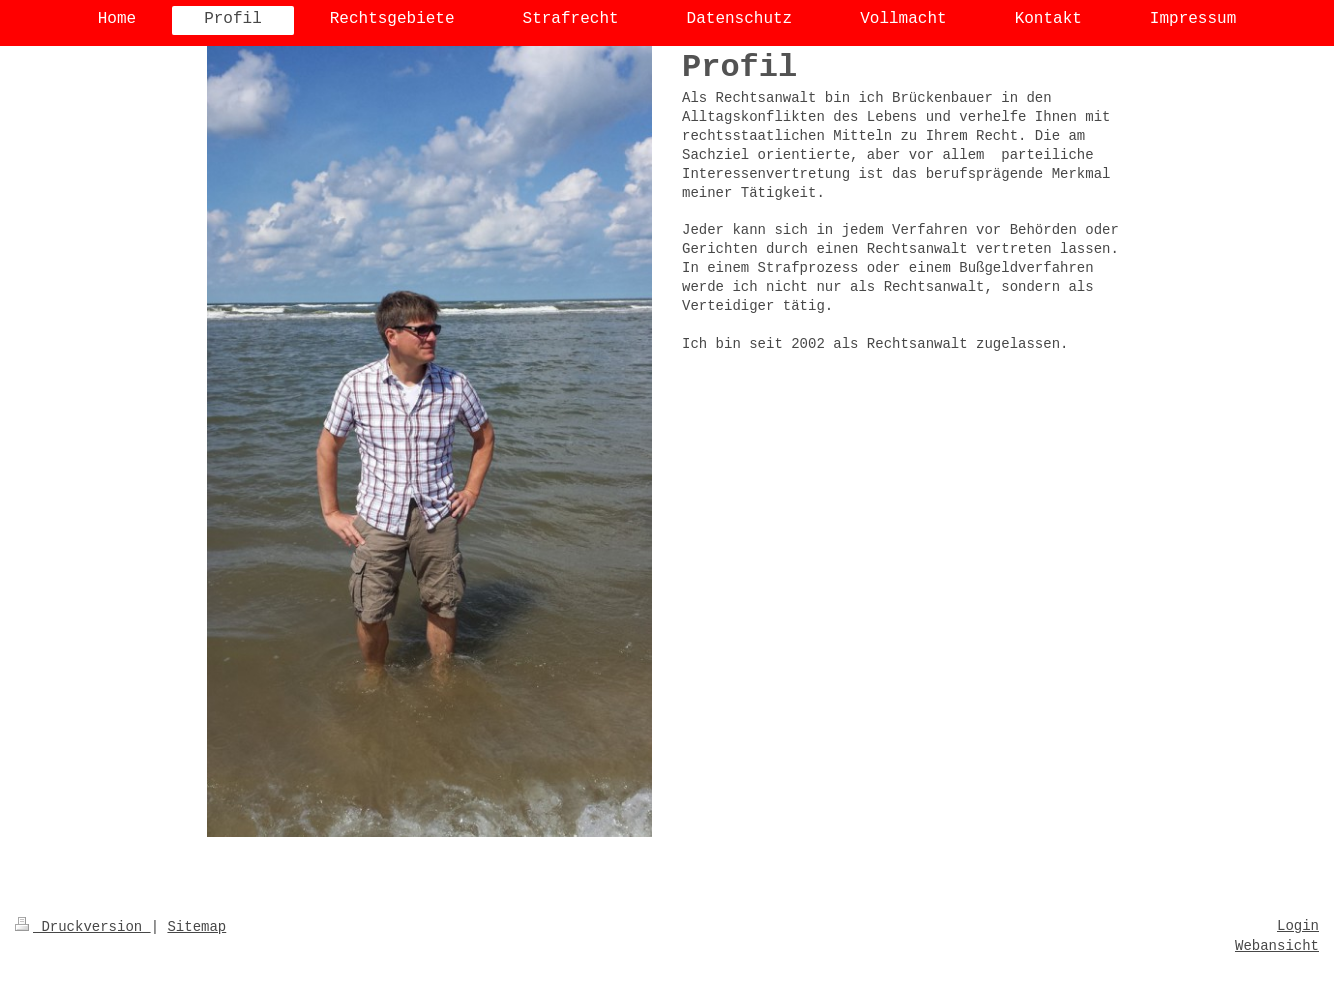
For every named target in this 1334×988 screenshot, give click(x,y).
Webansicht (1277, 946)
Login (1298, 926)
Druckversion (83, 927)
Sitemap (196, 927)
